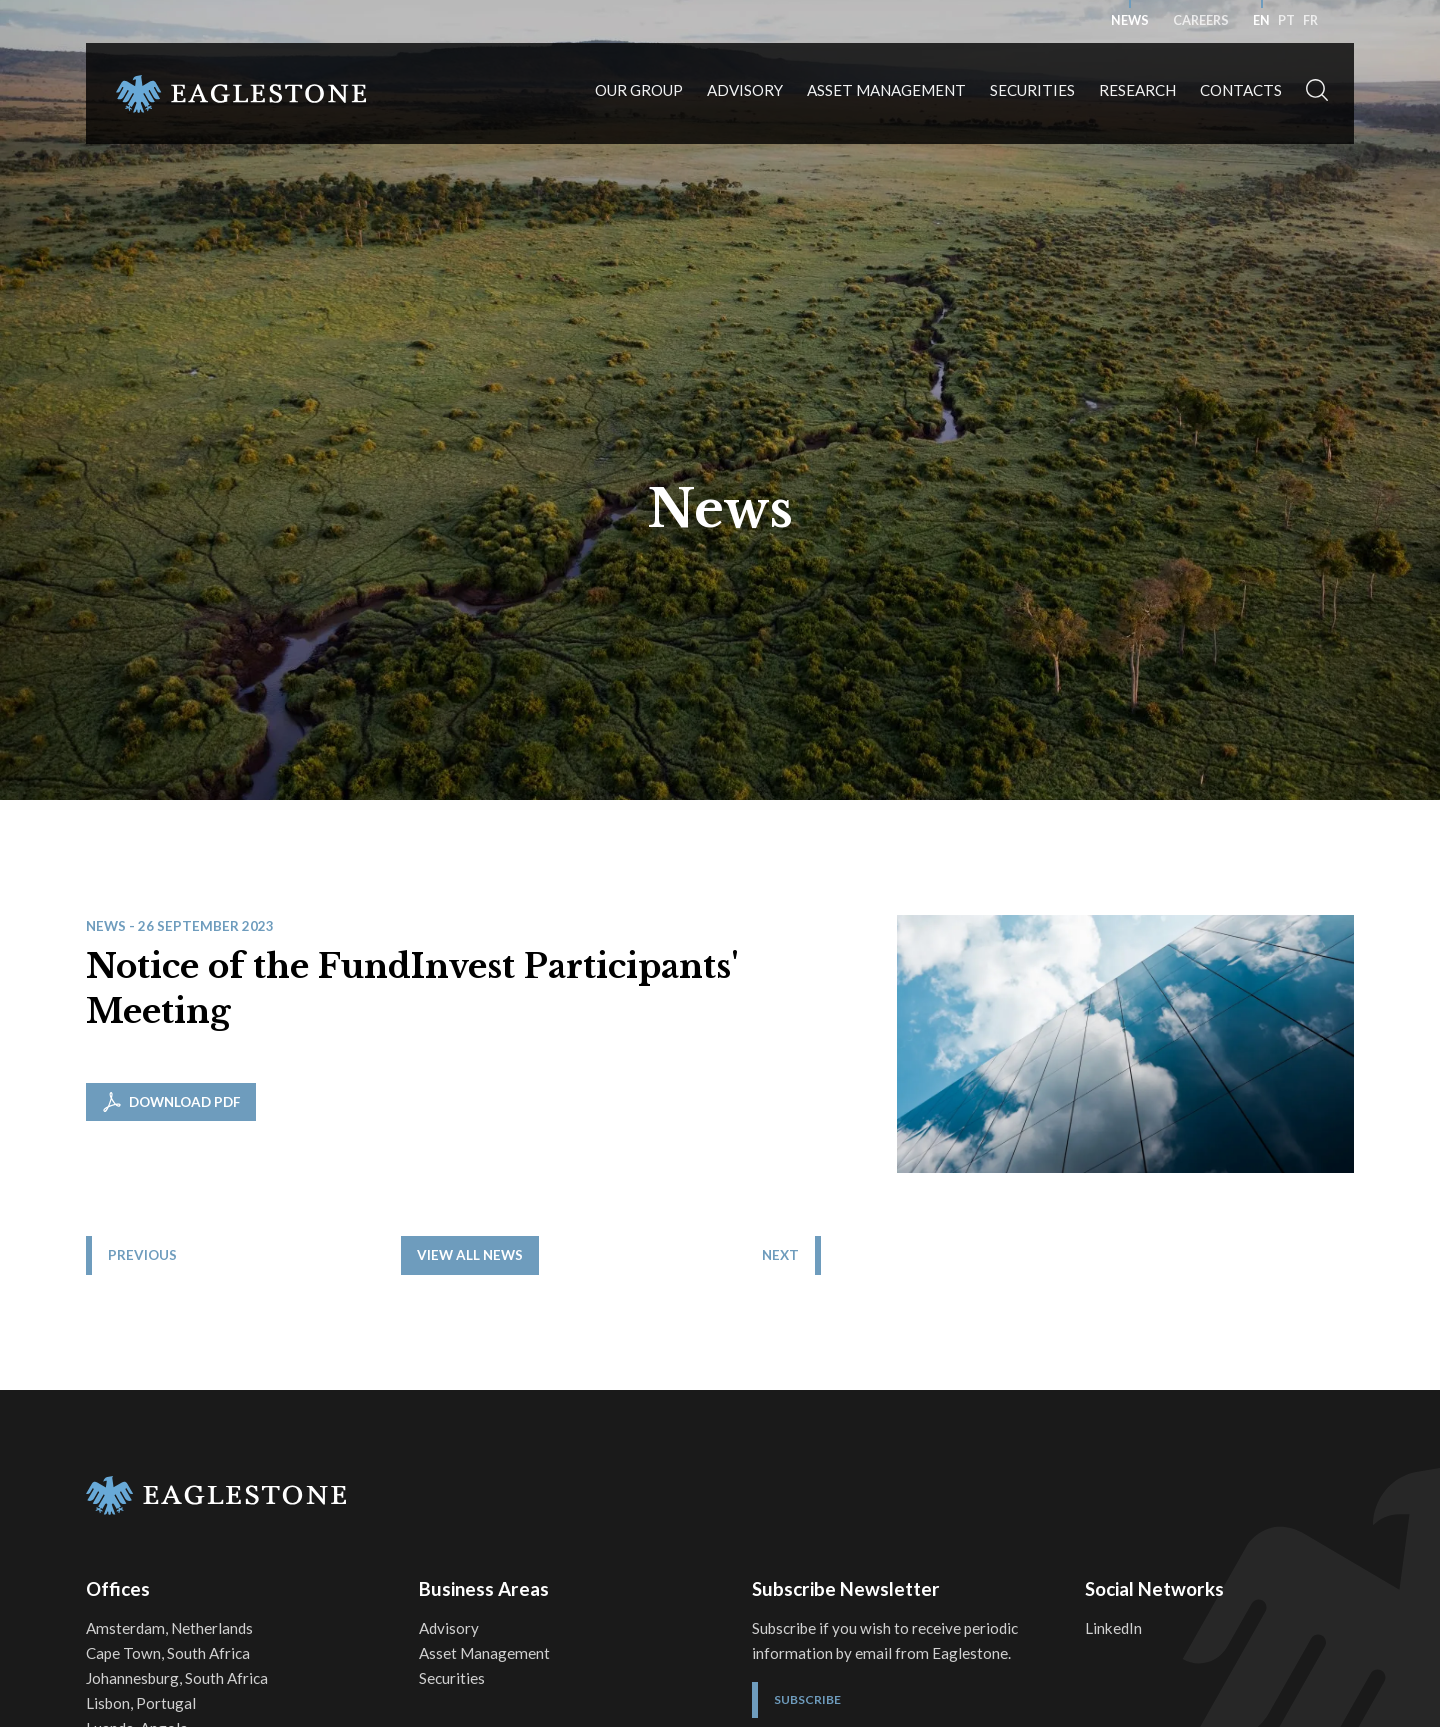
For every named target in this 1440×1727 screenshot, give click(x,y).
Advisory (745, 90)
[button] (1317, 93)
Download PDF (171, 1102)
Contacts (1241, 90)
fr (1310, 20)
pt (1286, 20)
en (1261, 20)
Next (1313, 1383)
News (1130, 20)
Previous (142, 1383)
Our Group (639, 90)
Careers (1201, 20)
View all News (736, 1383)
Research (1137, 90)
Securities (1032, 90)
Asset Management (886, 90)
